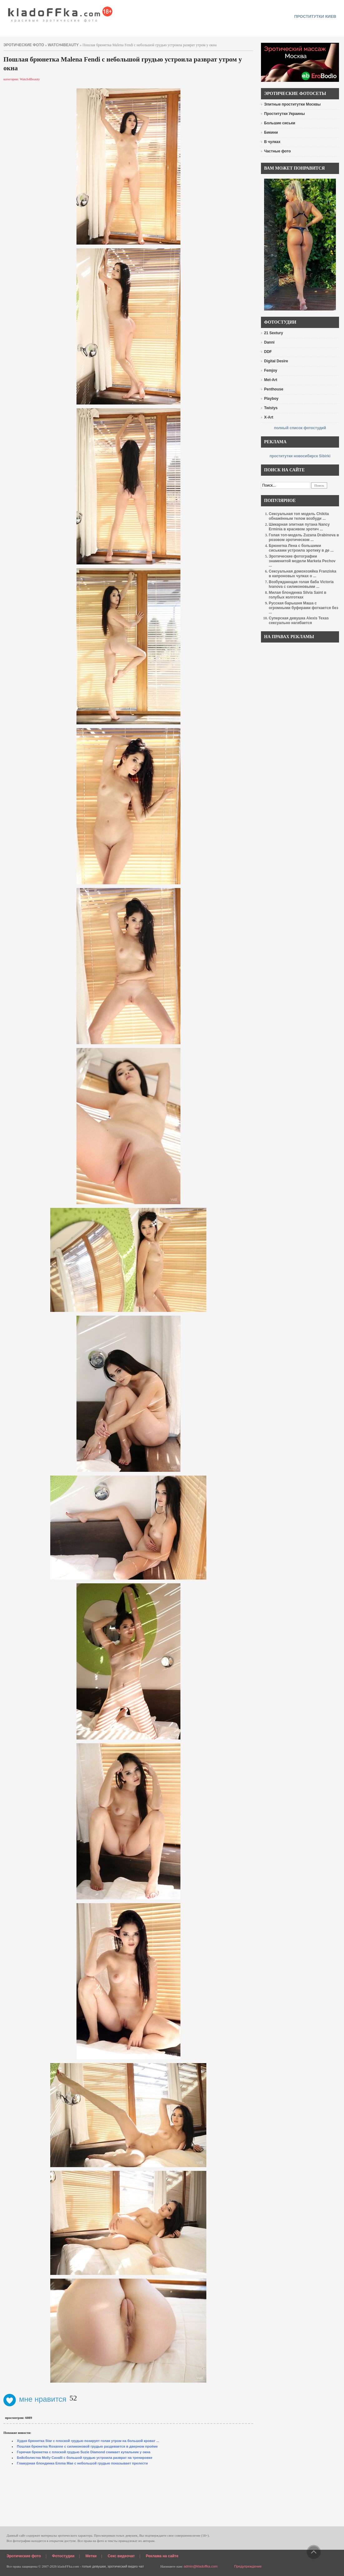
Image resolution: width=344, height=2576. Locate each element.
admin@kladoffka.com (201, 2566)
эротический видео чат (125, 2566)
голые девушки (94, 2566)
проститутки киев (315, 16)
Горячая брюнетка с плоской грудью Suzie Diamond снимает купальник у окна (83, 2452)
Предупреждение (248, 2566)
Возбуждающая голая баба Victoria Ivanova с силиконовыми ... (301, 584)
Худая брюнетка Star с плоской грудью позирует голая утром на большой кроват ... (88, 2441)
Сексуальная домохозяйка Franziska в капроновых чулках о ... (302, 573)
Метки (91, 2556)
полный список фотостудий (300, 428)
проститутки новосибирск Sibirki (299, 456)
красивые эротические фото (60, 12)
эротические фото (23, 45)
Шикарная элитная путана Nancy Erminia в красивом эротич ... (299, 526)
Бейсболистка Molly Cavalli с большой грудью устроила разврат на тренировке (84, 2457)
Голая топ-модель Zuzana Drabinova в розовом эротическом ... (304, 537)
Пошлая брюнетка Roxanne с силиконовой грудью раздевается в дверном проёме (87, 2446)
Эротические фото (24, 2556)
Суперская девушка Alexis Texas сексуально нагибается (299, 620)
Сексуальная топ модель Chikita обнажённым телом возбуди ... (299, 516)
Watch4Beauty (63, 45)
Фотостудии (63, 2556)
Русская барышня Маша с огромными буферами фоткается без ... (303, 607)
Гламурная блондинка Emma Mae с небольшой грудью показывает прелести (82, 2463)
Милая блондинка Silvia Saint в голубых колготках (297, 594)
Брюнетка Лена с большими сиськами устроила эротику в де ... (301, 548)
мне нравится (34, 2399)
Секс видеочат (121, 2556)
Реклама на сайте (162, 2556)
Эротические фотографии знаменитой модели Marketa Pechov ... (302, 561)
